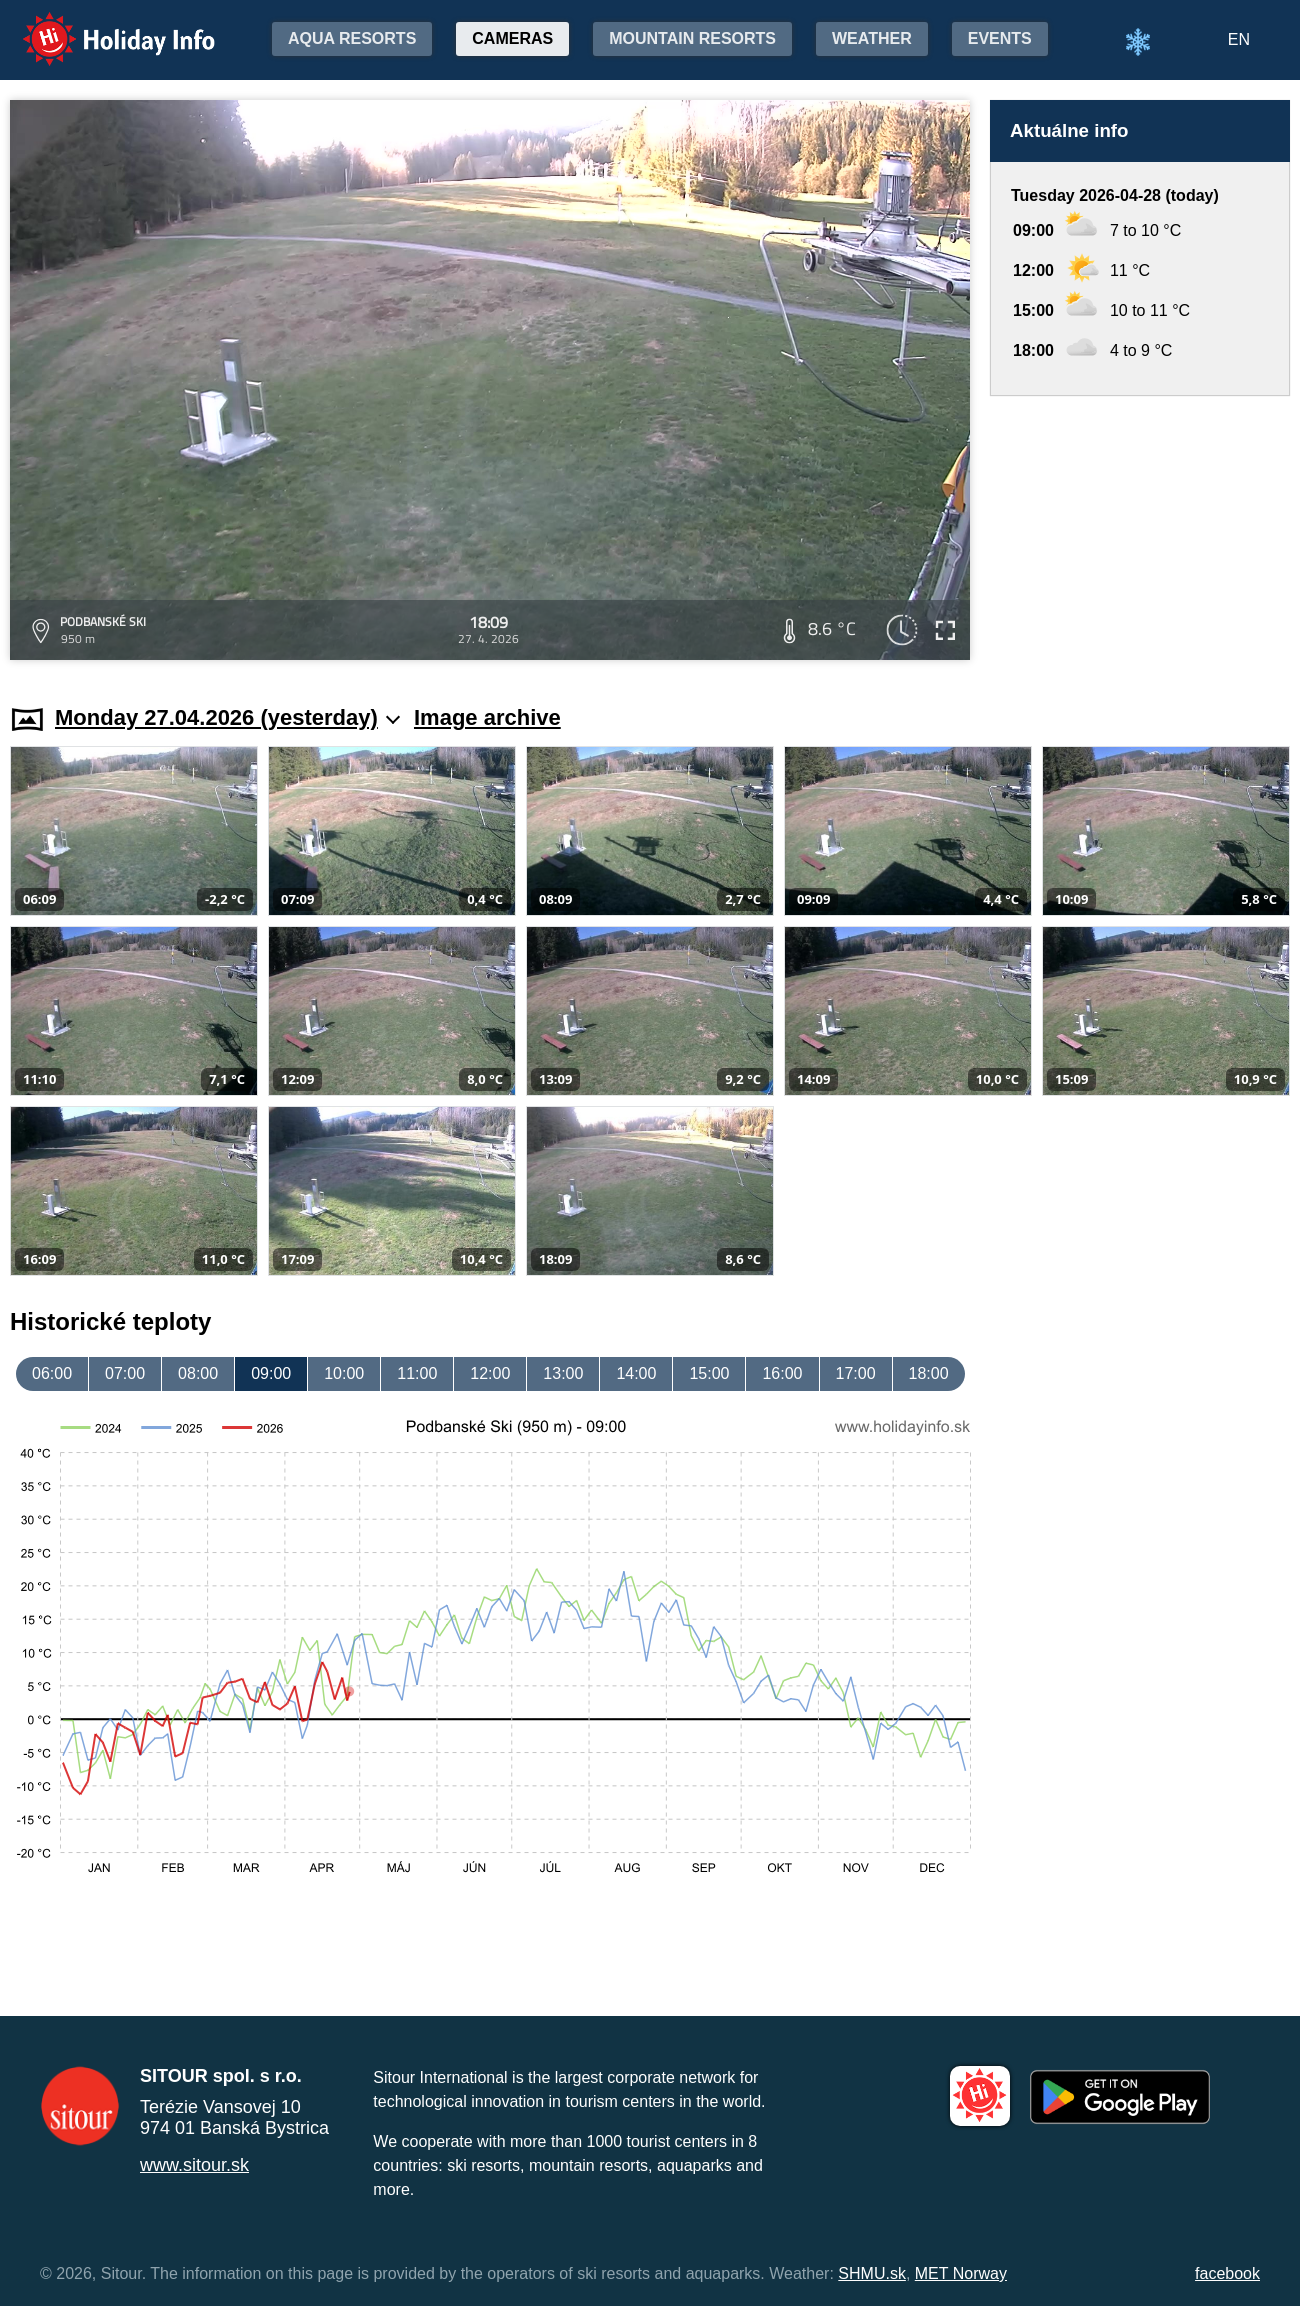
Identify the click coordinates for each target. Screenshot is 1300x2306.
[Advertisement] (1140, 531)
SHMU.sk (872, 2273)
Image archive (487, 717)
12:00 (490, 1373)
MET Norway (961, 2273)
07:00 (125, 1373)
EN (1239, 39)
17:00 (856, 1373)
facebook (1227, 2273)
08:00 (198, 1373)
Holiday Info (100, 25)
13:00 (563, 1373)
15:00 (709, 1373)
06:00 (52, 1373)
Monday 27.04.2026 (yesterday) (227, 717)
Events (1000, 38)
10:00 (344, 1373)
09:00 (271, 1373)
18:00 (929, 1373)
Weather (872, 38)
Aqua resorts (352, 38)
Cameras (512, 38)
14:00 (636, 1373)
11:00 (417, 1373)
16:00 (782, 1373)
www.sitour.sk (194, 2165)
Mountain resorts (692, 38)
